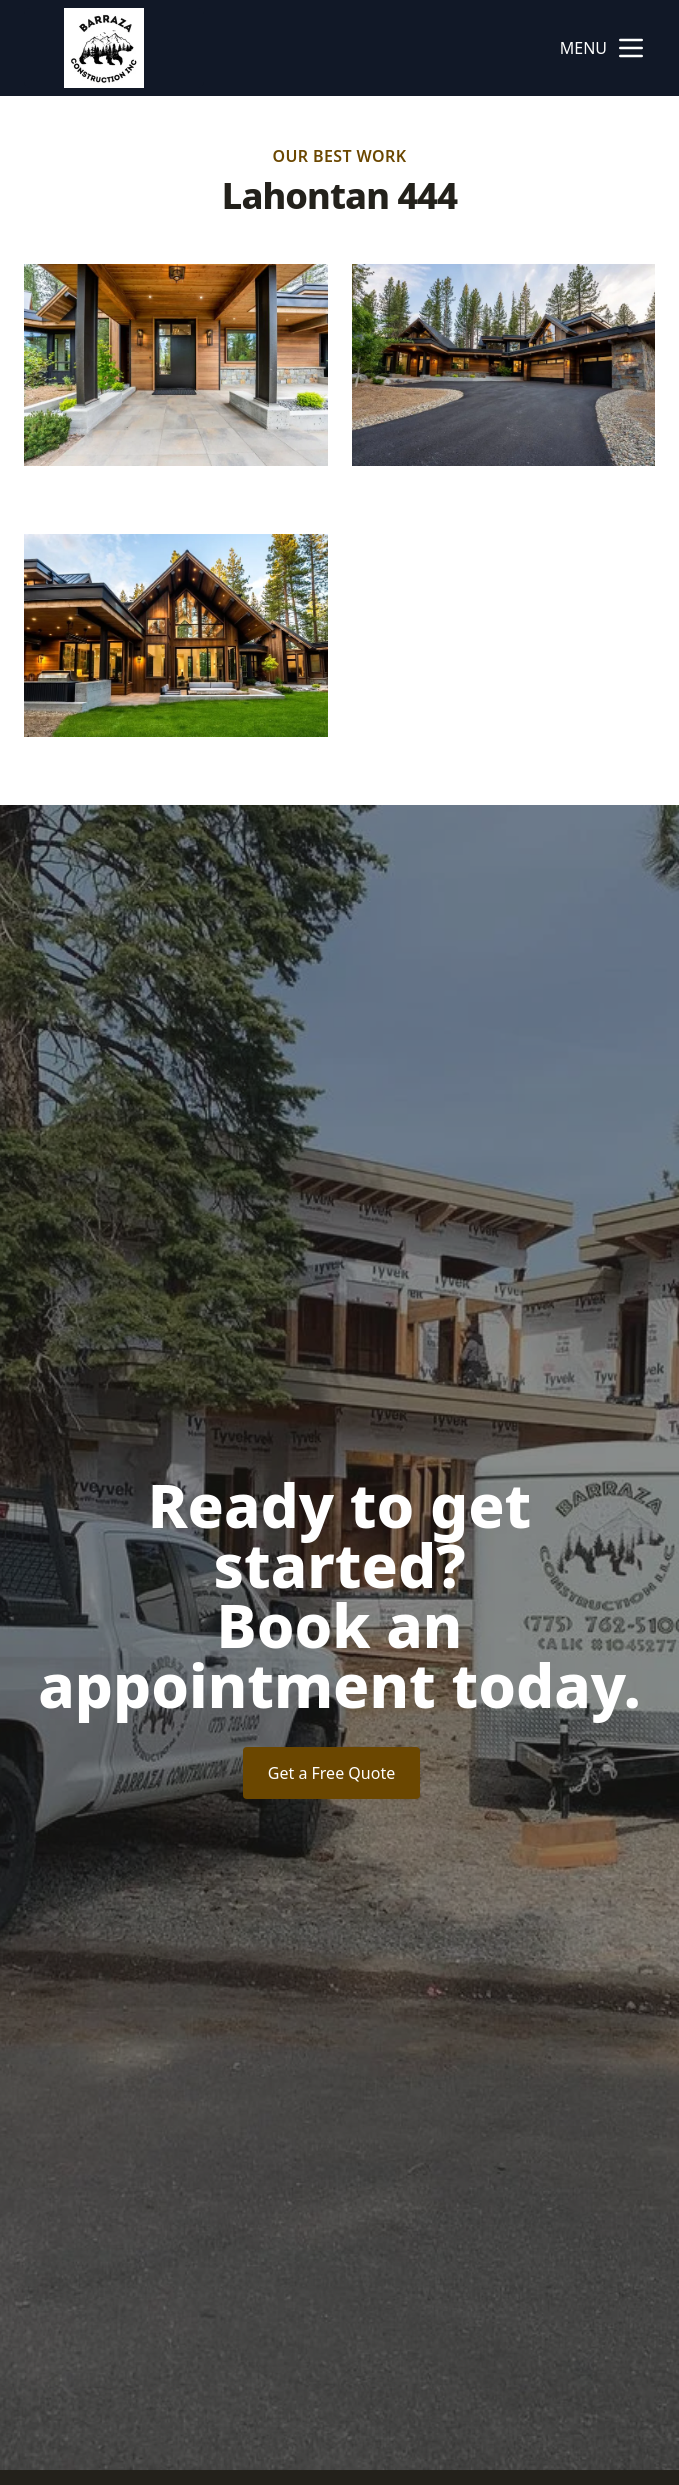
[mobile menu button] (631, 48)
